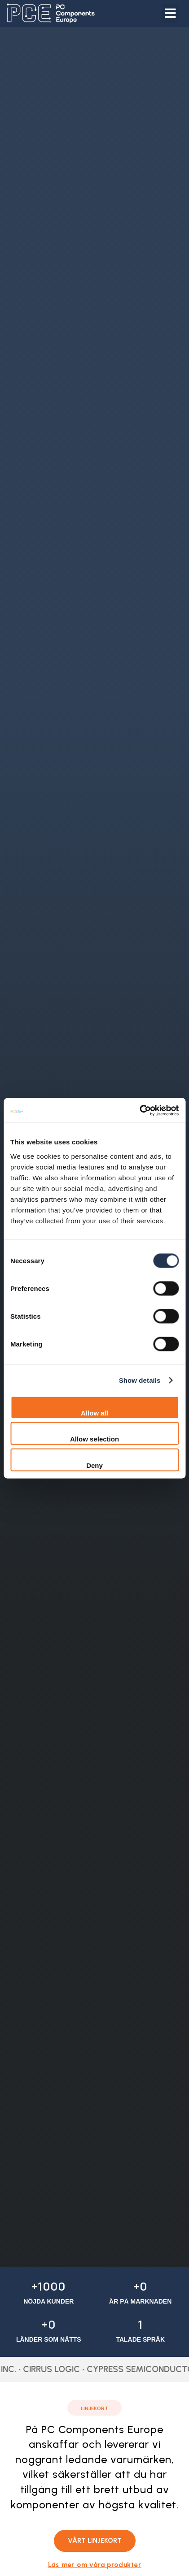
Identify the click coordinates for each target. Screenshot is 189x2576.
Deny (94, 1465)
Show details (140, 1380)
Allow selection (94, 1439)
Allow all (94, 1412)
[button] (170, 13)
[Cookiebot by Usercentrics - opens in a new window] (139, 1110)
